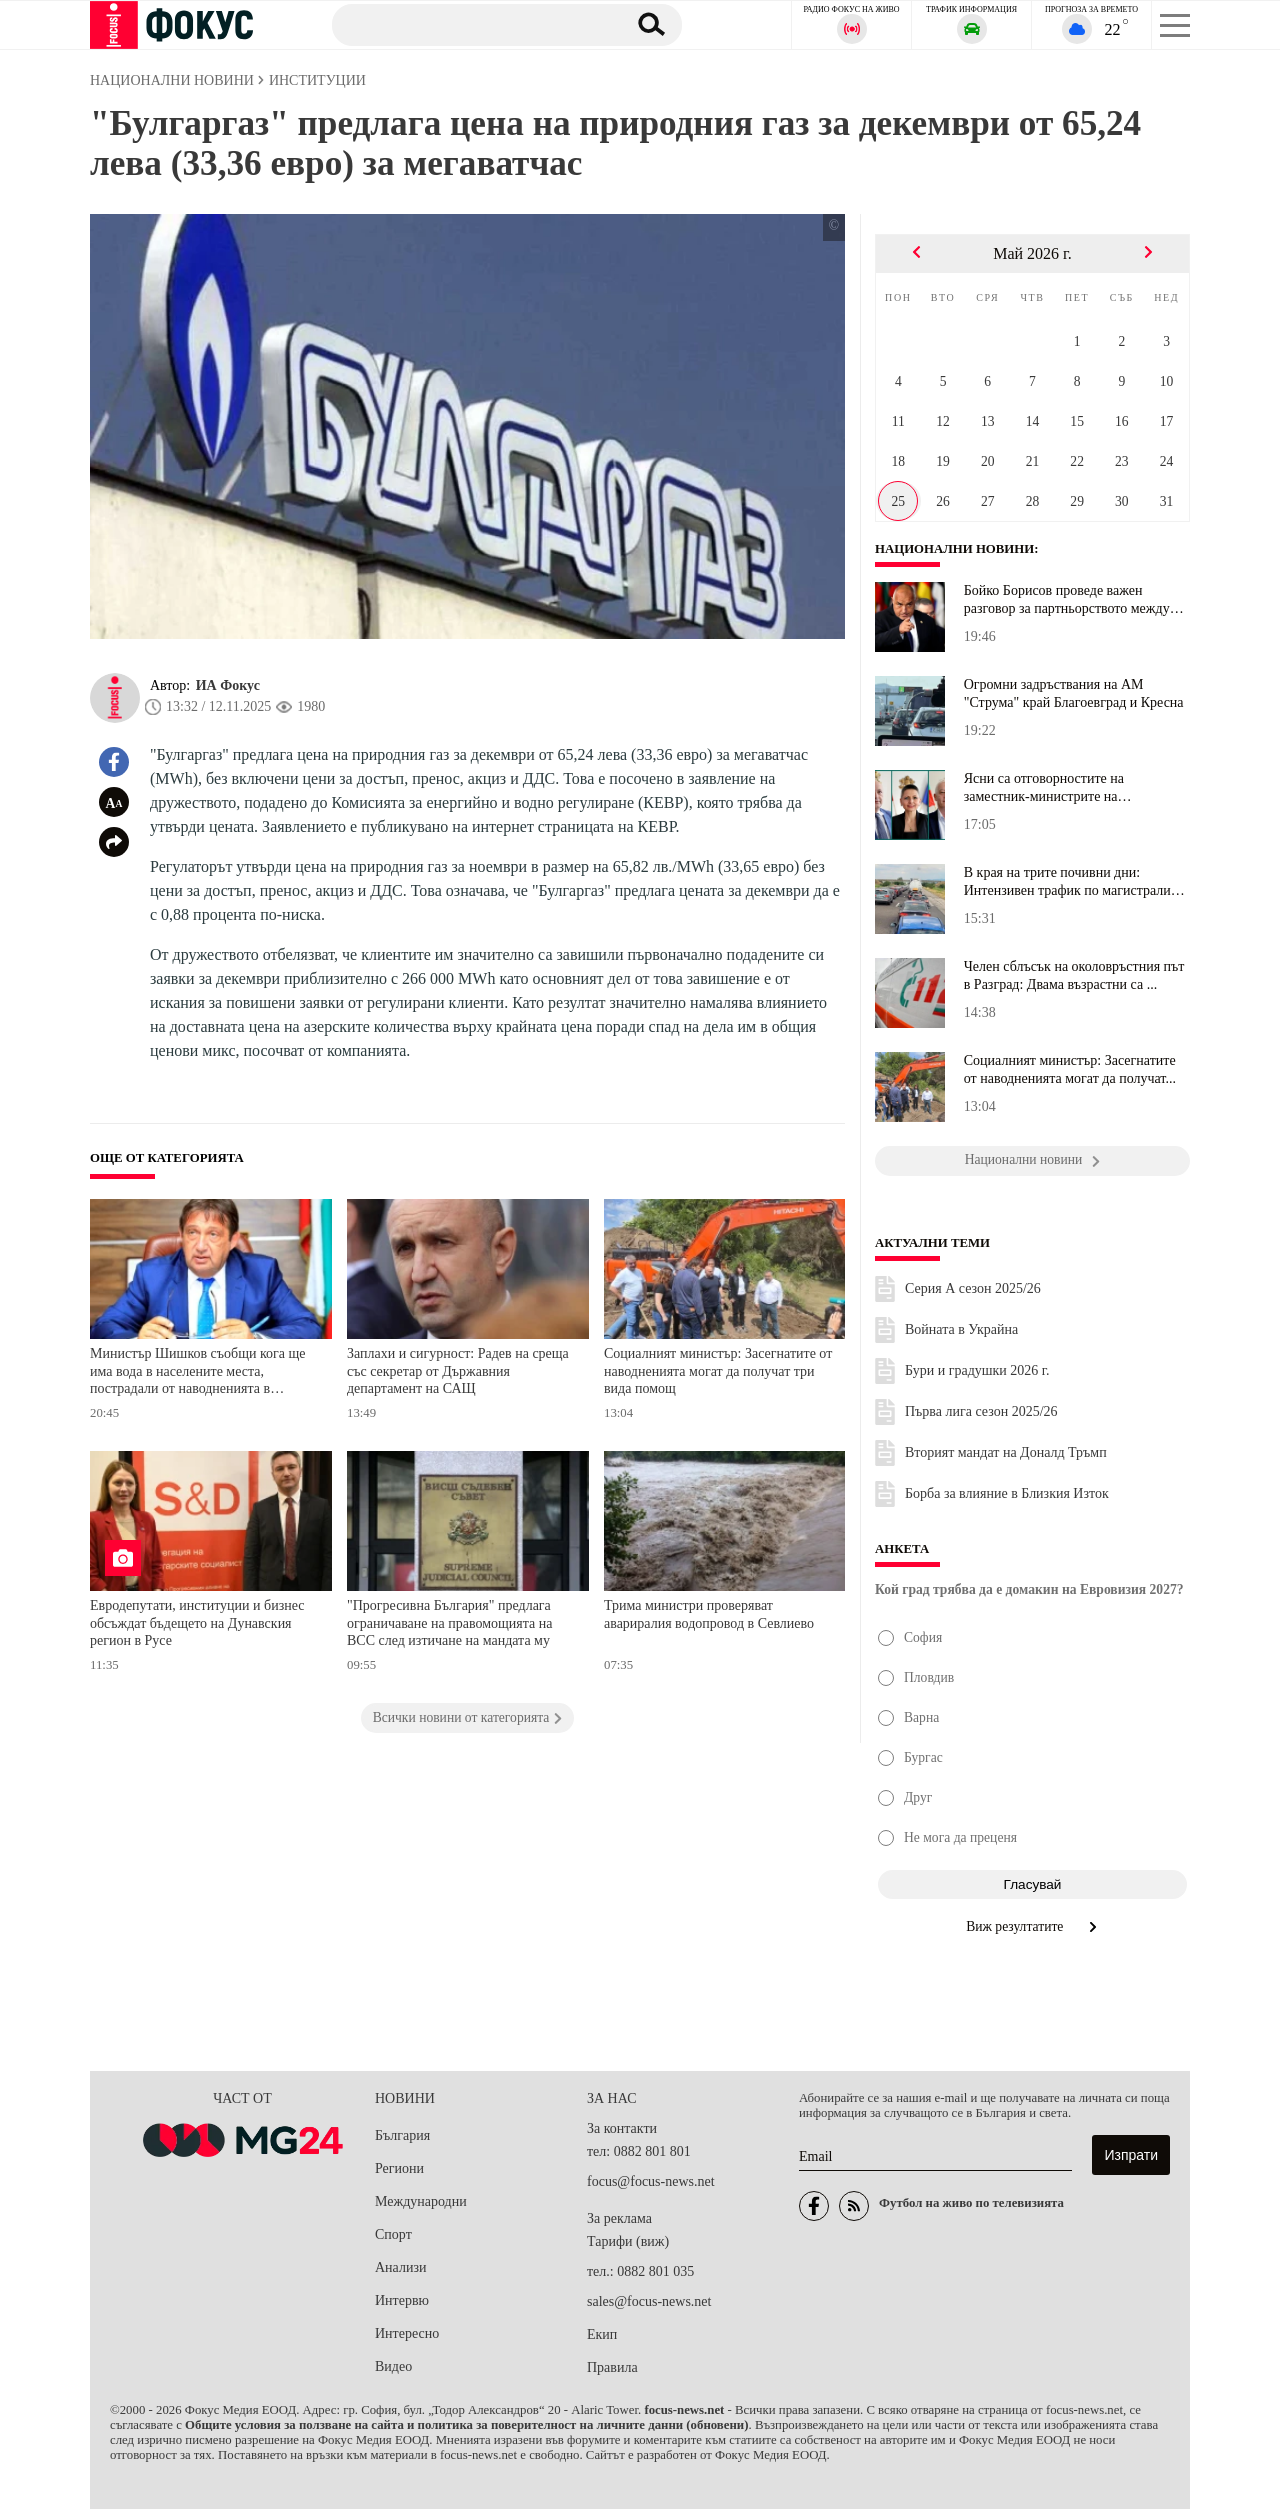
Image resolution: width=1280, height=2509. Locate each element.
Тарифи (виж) (628, 2241)
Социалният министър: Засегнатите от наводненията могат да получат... (1070, 1069)
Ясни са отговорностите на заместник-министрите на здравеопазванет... (1044, 788)
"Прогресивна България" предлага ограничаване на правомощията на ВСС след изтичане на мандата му (449, 1623)
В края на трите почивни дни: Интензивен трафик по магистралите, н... (1075, 882)
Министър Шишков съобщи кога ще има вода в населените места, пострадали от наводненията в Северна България (197, 1373)
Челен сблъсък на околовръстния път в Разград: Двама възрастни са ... (1074, 975)
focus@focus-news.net (651, 2181)
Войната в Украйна (961, 1329)
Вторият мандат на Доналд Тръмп (1006, 1452)
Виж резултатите (1032, 1926)
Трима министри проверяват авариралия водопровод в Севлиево (709, 1614)
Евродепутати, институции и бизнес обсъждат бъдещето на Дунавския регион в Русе (197, 1623)
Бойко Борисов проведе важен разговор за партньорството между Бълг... (1067, 600)
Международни (421, 2201)
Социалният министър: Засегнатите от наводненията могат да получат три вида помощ (718, 1371)
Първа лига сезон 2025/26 (981, 1411)
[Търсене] (469, 24)
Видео (393, 2366)
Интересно (407, 2333)
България (402, 2135)
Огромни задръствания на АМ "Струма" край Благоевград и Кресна (1074, 693)
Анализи (400, 2267)
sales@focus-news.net (649, 2301)
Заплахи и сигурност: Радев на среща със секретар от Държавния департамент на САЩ (458, 1371)
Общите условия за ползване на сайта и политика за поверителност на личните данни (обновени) (466, 2425)
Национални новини (954, 549)
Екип (602, 2334)
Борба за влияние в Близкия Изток (1007, 1493)
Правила (612, 2367)
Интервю (402, 2300)
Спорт (393, 2234)
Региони (399, 2168)
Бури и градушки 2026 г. (977, 1370)
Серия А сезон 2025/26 (973, 1288)
